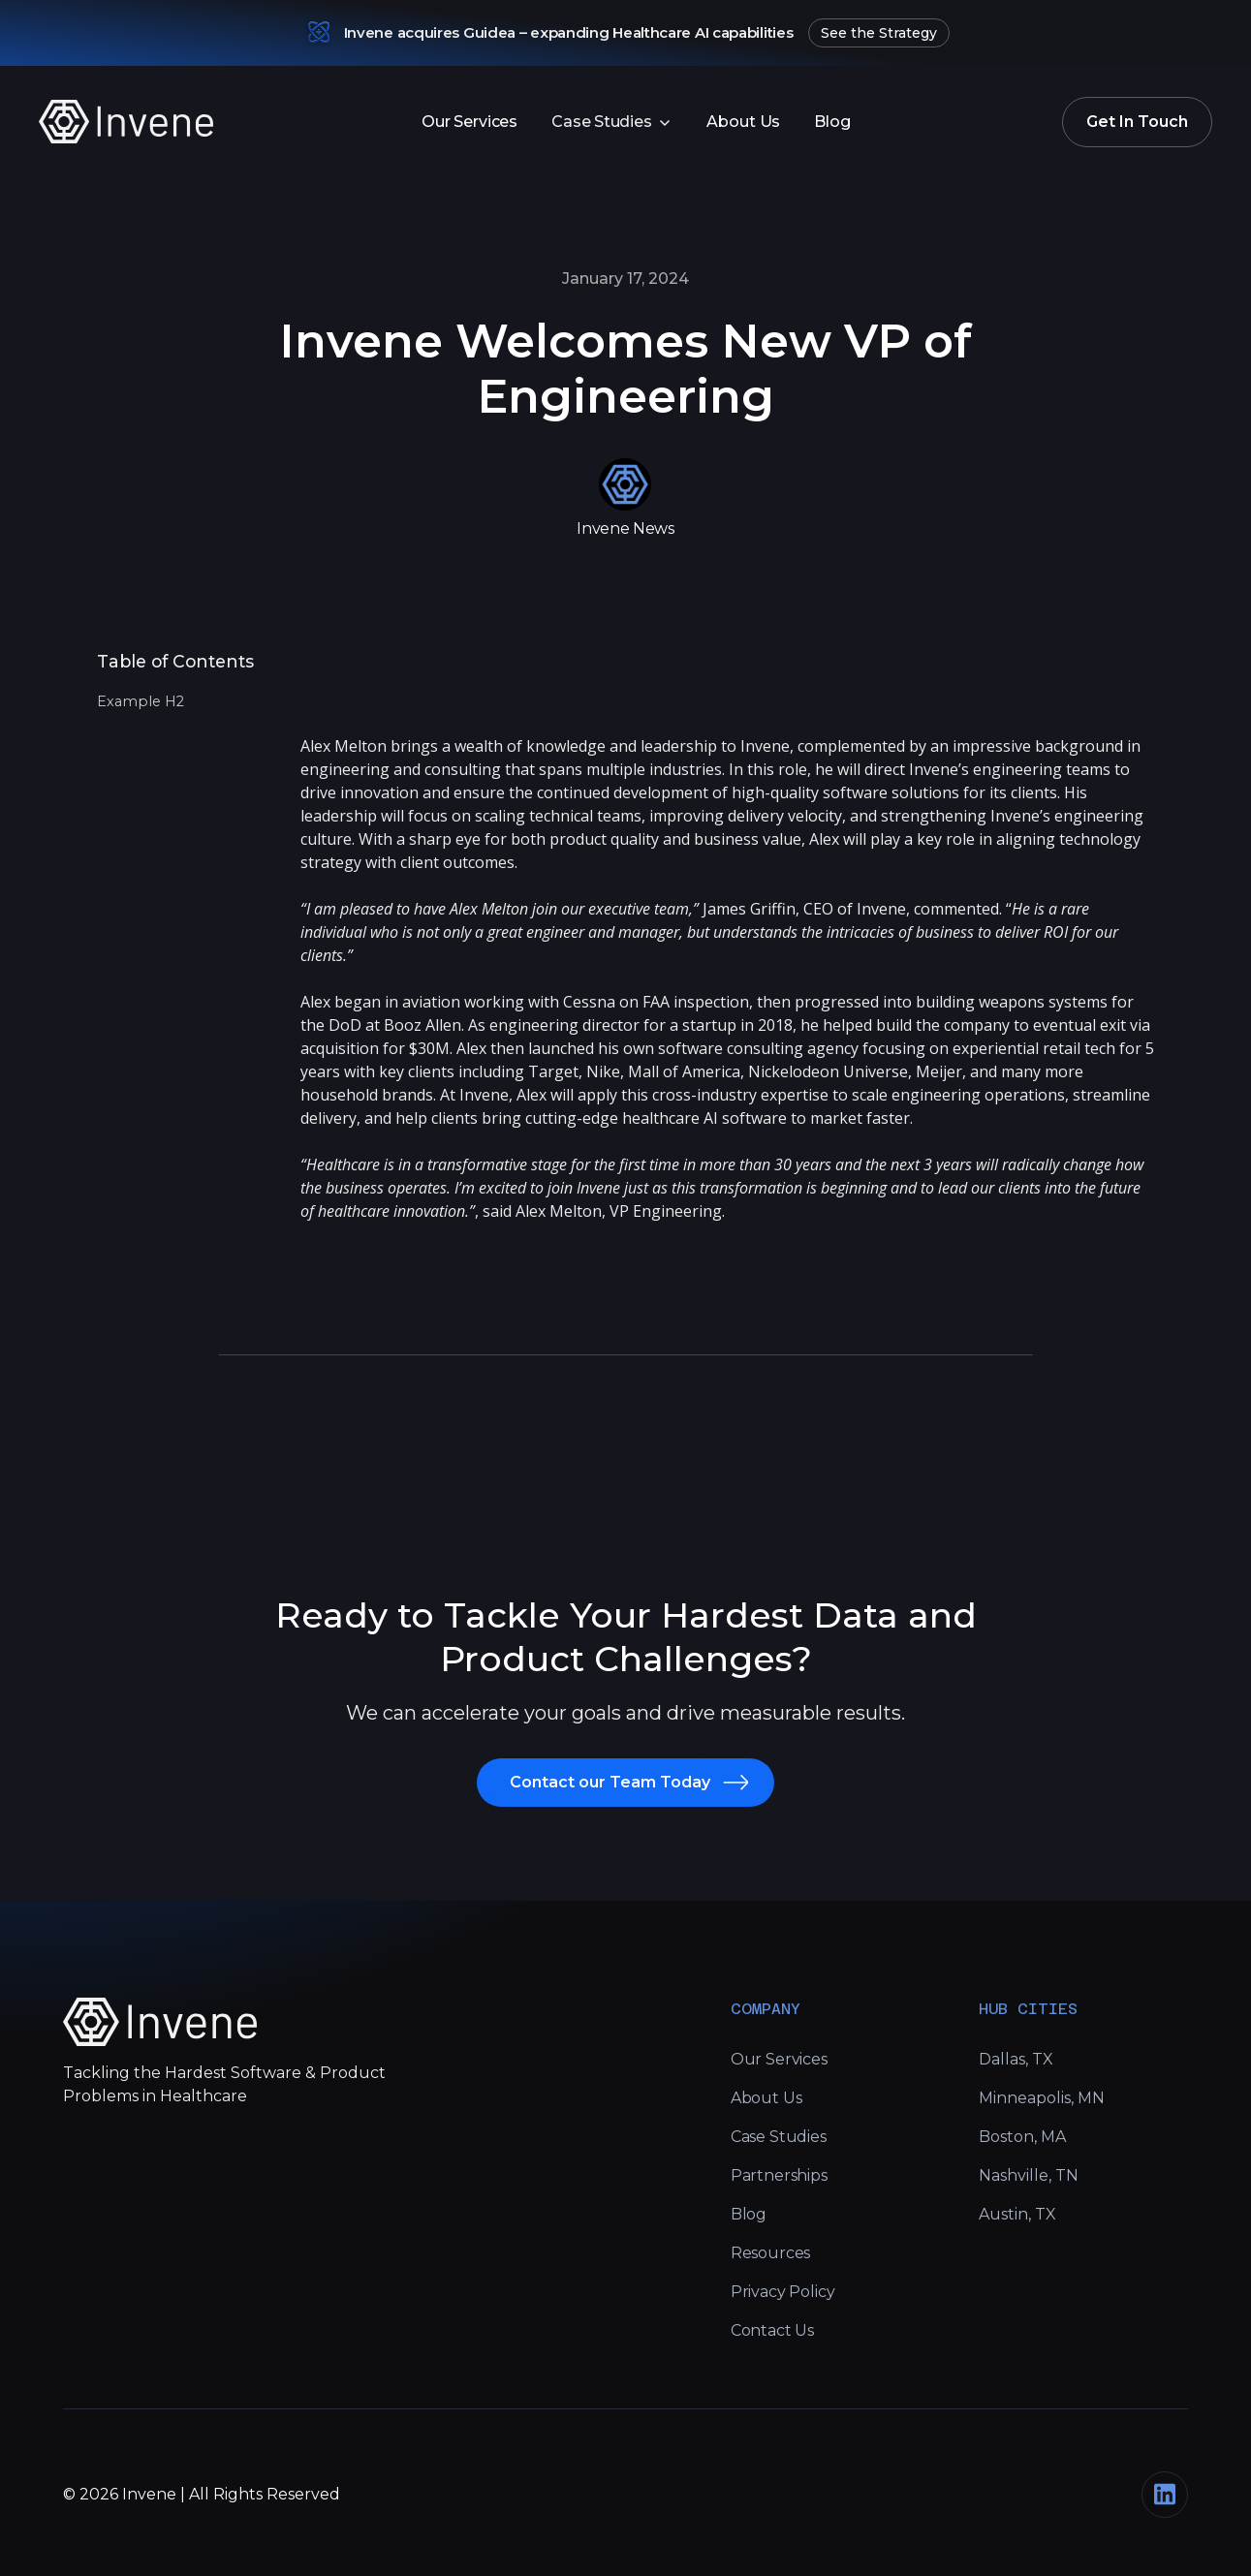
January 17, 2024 (625, 278)
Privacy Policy (783, 2291)
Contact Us (772, 2330)
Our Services (469, 121)
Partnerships (779, 2175)
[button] (612, 122)
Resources (771, 2253)
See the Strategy (879, 33)
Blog (832, 121)
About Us (743, 121)
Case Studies (779, 2136)
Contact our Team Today (610, 1782)
